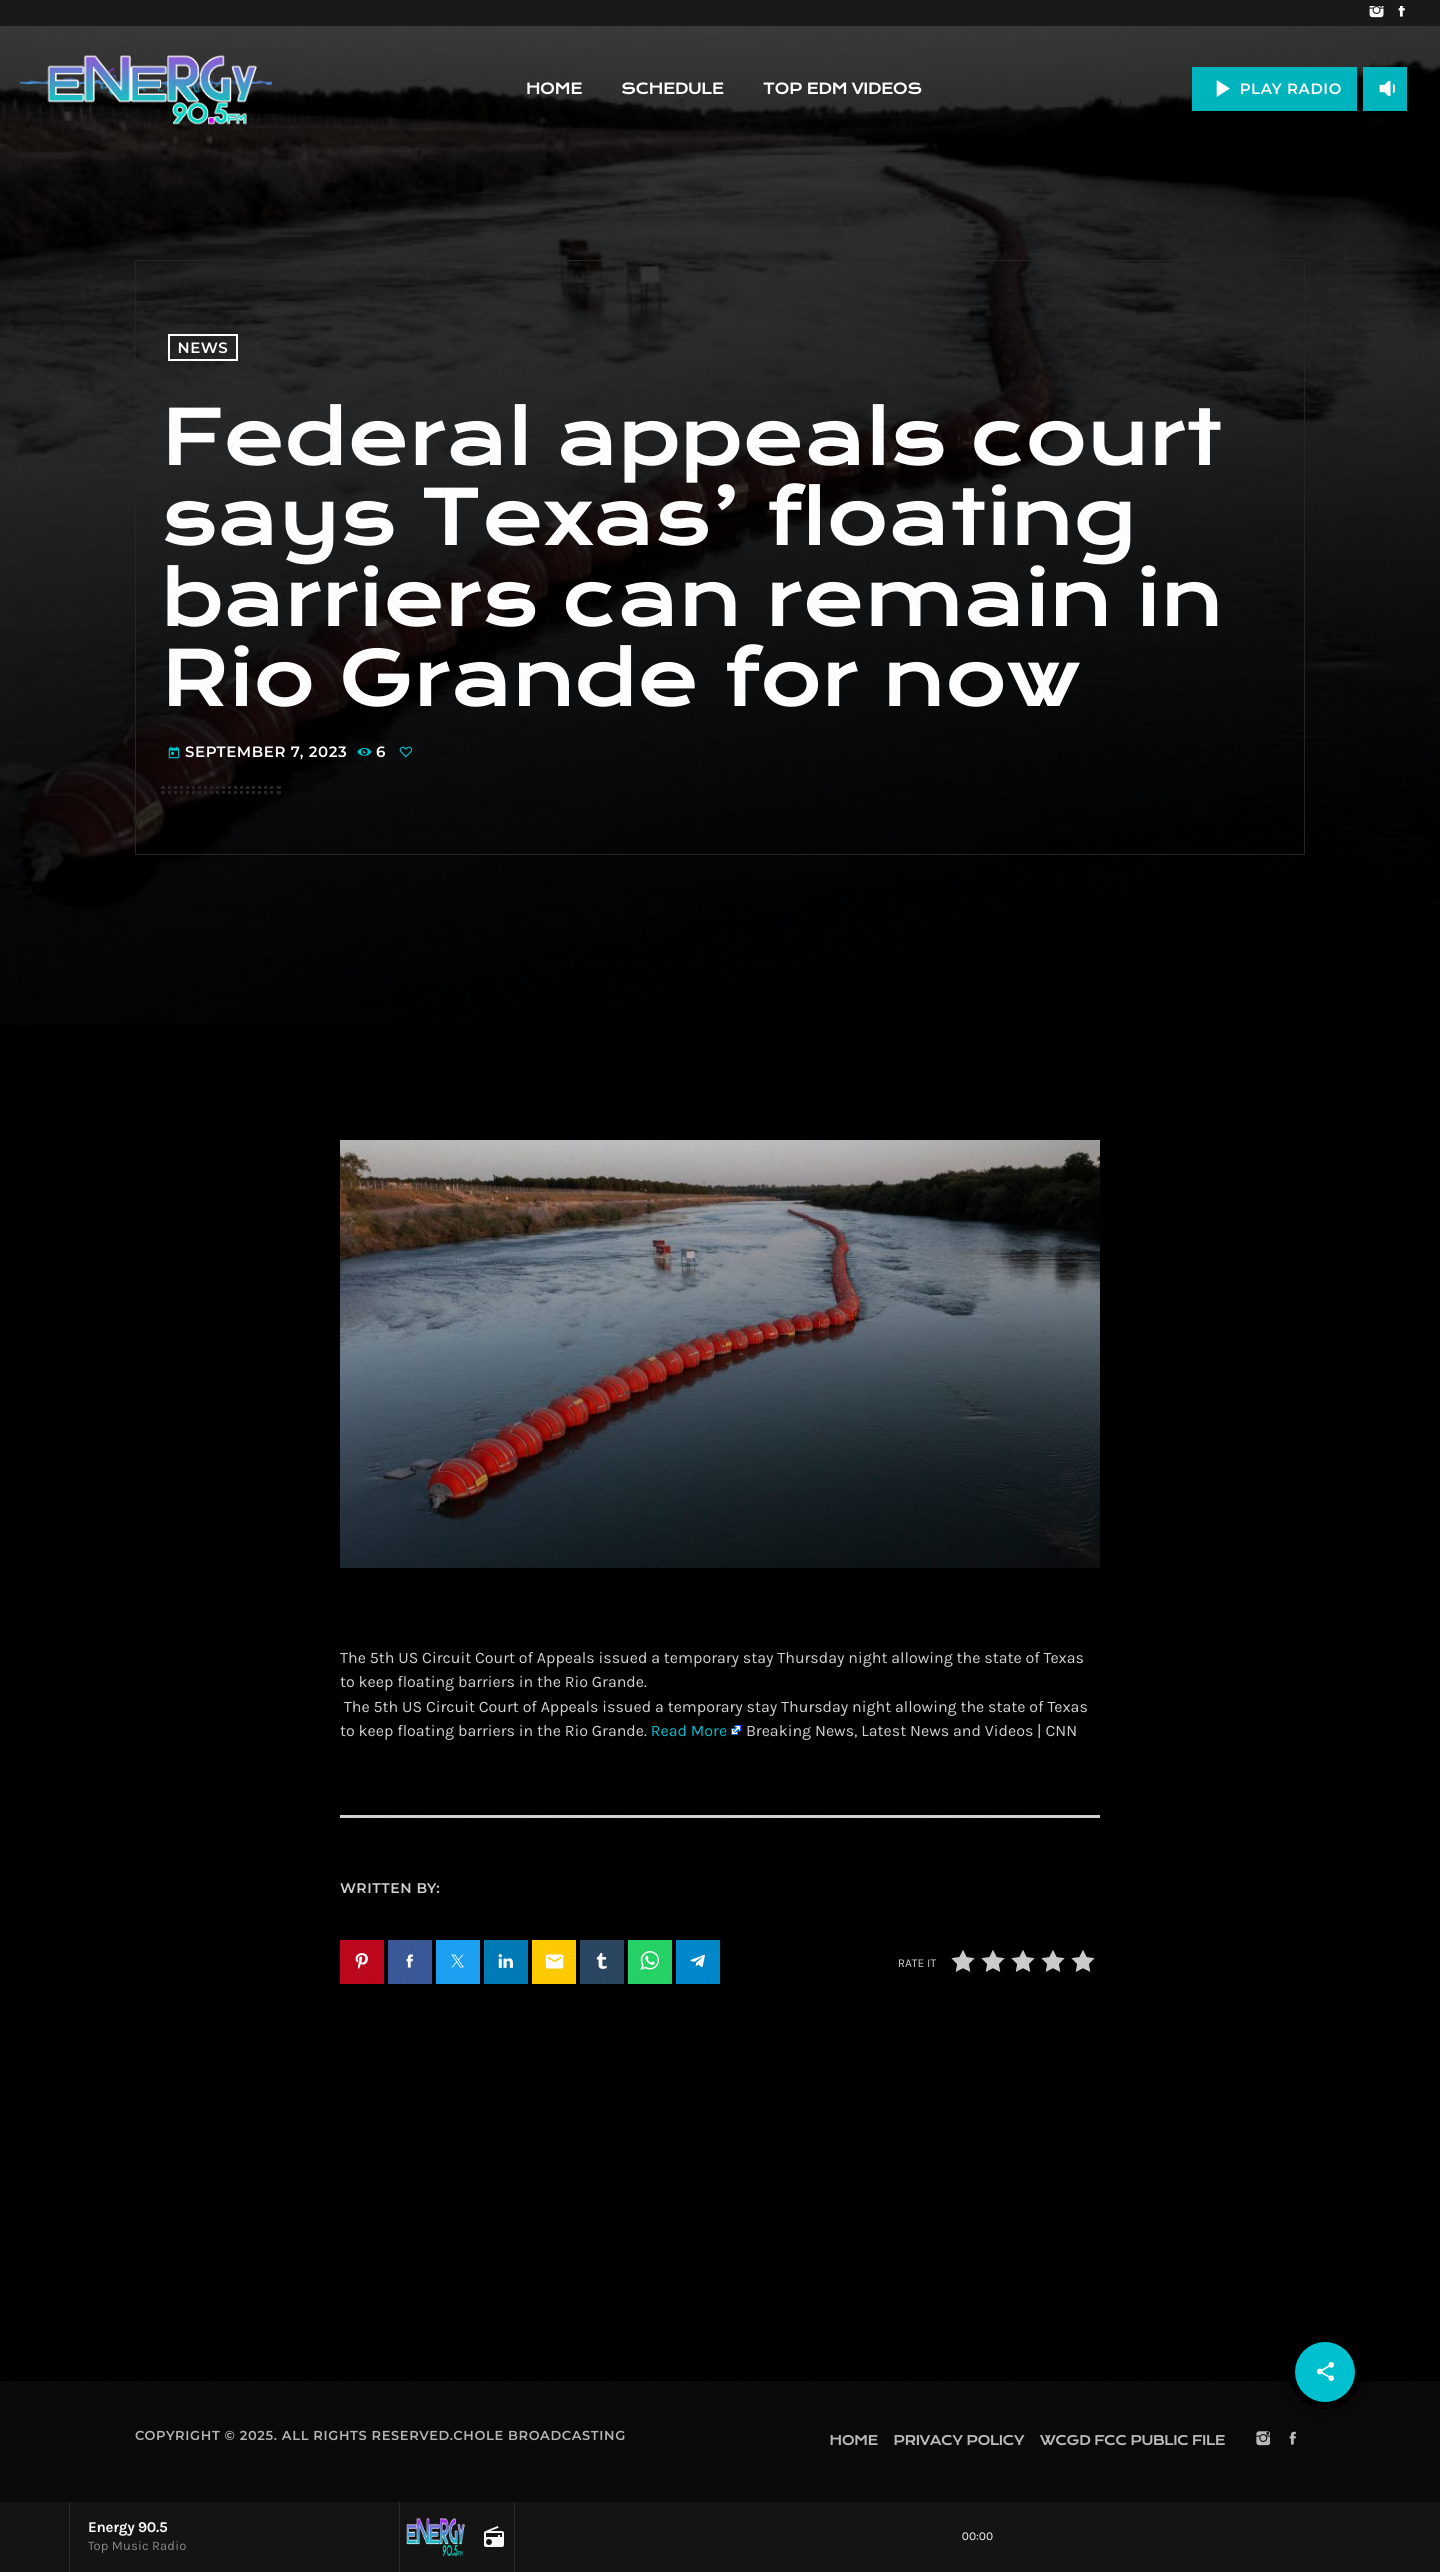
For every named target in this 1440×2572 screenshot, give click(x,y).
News (203, 347)
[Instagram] (1376, 13)
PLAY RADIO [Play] (1274, 88)
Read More (689, 1731)
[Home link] (146, 89)
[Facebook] (1401, 13)
